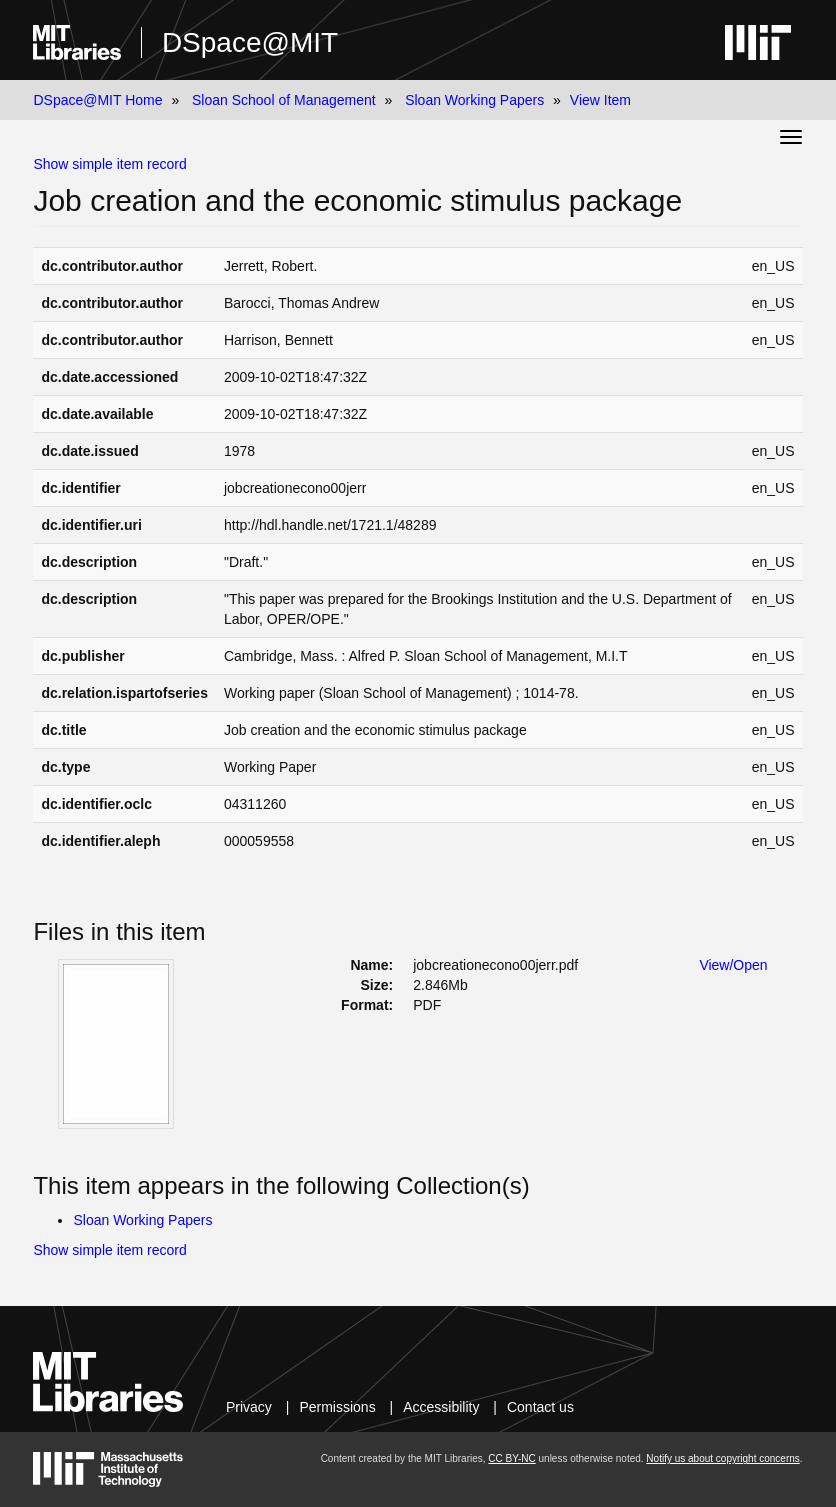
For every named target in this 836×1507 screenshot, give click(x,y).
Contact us (540, 1407)
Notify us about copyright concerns (722, 1458)
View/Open (733, 965)
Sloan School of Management (284, 100)
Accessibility (441, 1407)
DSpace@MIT (250, 42)
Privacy (249, 1407)
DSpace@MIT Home (97, 100)
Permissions (337, 1407)
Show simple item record (109, 164)
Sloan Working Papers (474, 100)
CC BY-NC (511, 1458)
